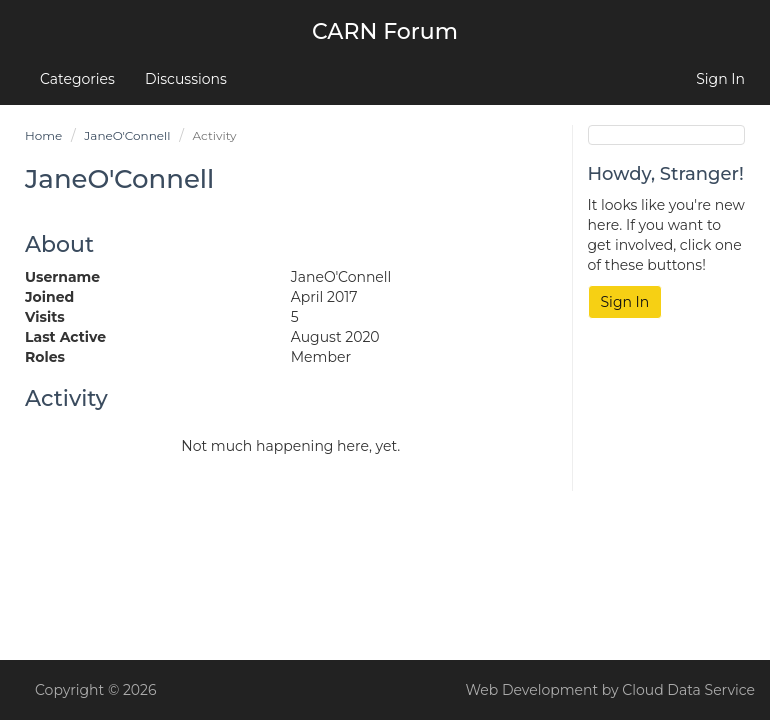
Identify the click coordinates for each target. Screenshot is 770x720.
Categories (77, 79)
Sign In (720, 79)
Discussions (186, 79)
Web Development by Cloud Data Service (610, 690)
